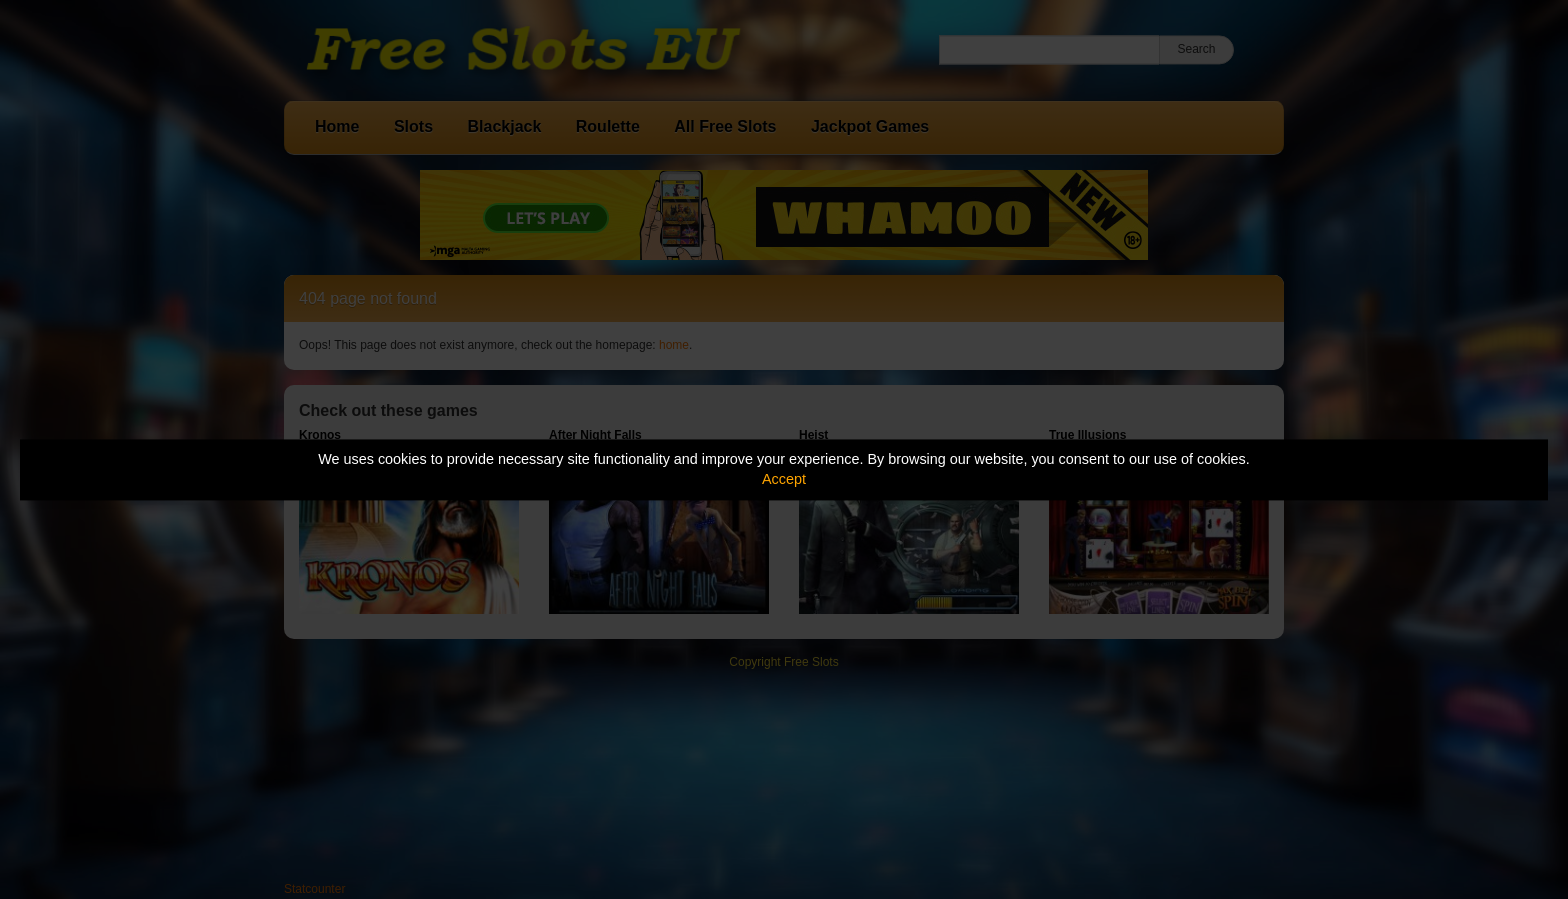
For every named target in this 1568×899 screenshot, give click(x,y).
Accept (784, 480)
